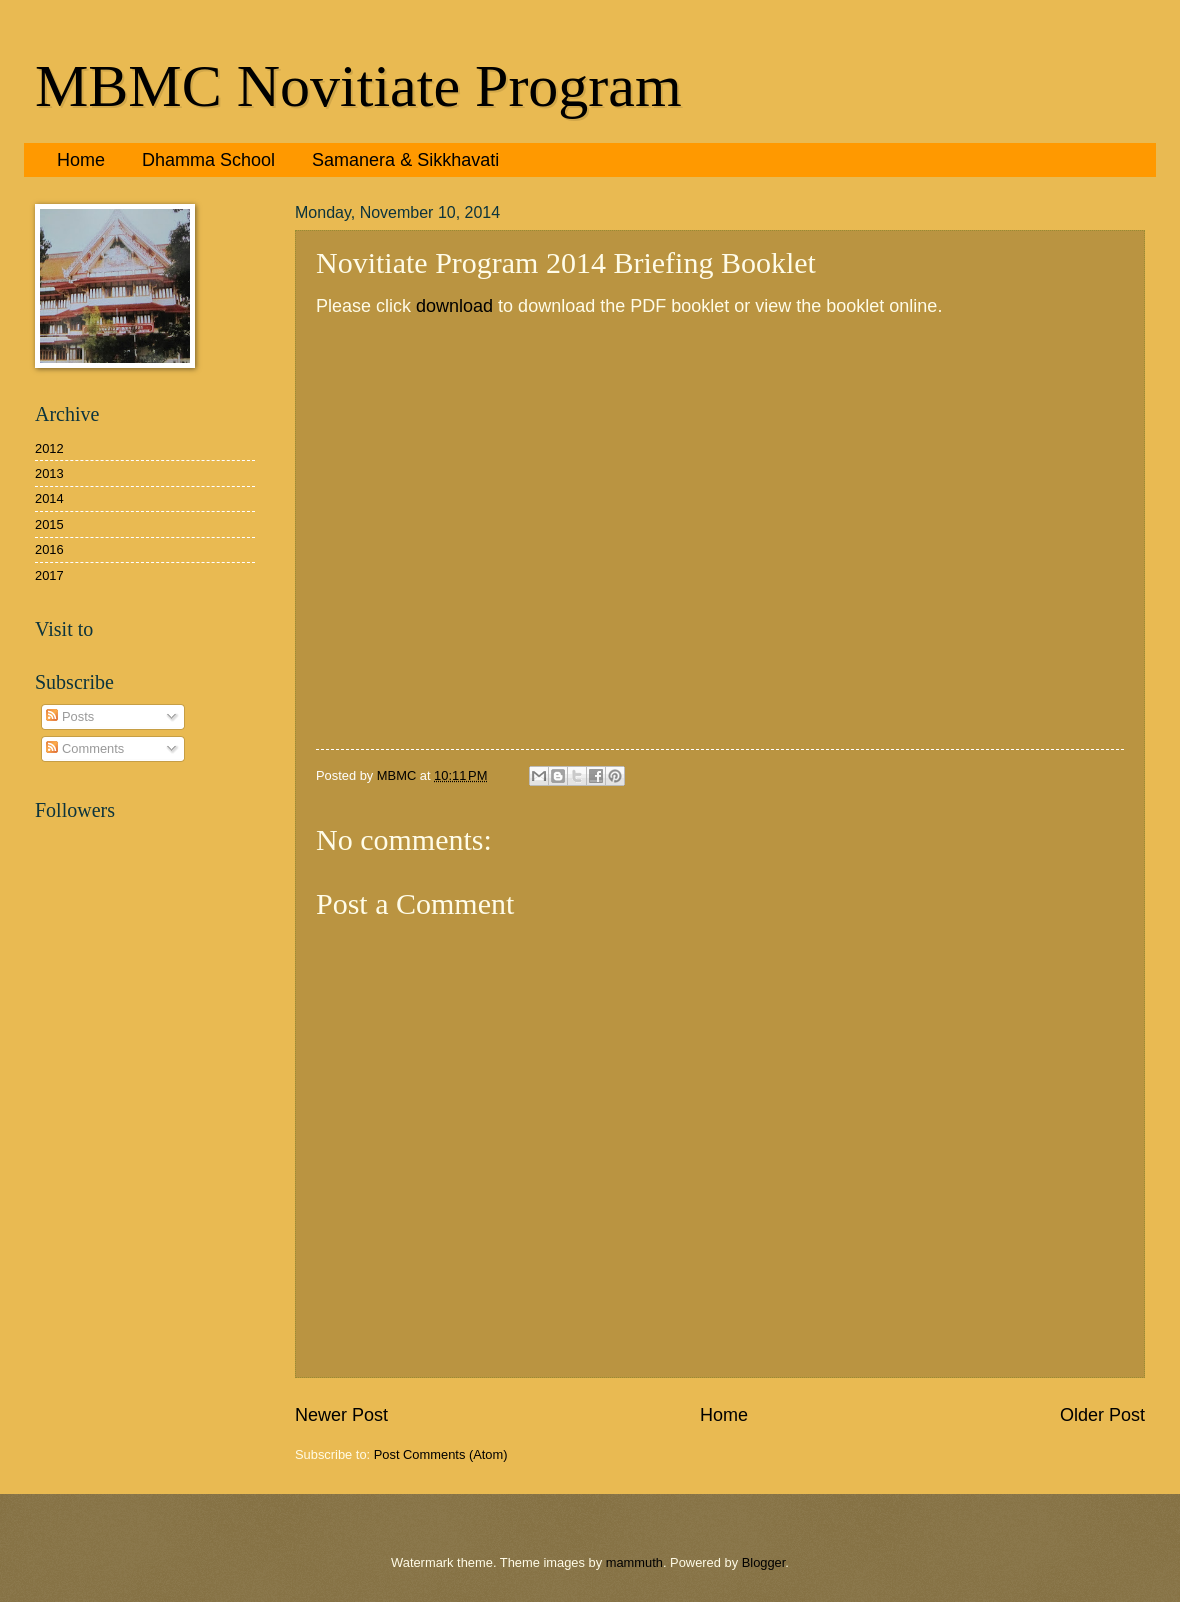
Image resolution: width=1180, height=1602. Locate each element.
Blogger (764, 1562)
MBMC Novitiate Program (358, 86)
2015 (49, 524)
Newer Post (341, 1415)
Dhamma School (208, 160)
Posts (70, 716)
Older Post (1102, 1415)
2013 (49, 473)
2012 (49, 448)
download (454, 306)
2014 (49, 498)
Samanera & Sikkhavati (405, 160)
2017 (49, 575)
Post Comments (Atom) (441, 1454)
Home (81, 160)
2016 (49, 549)
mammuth (634, 1562)
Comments (85, 748)
